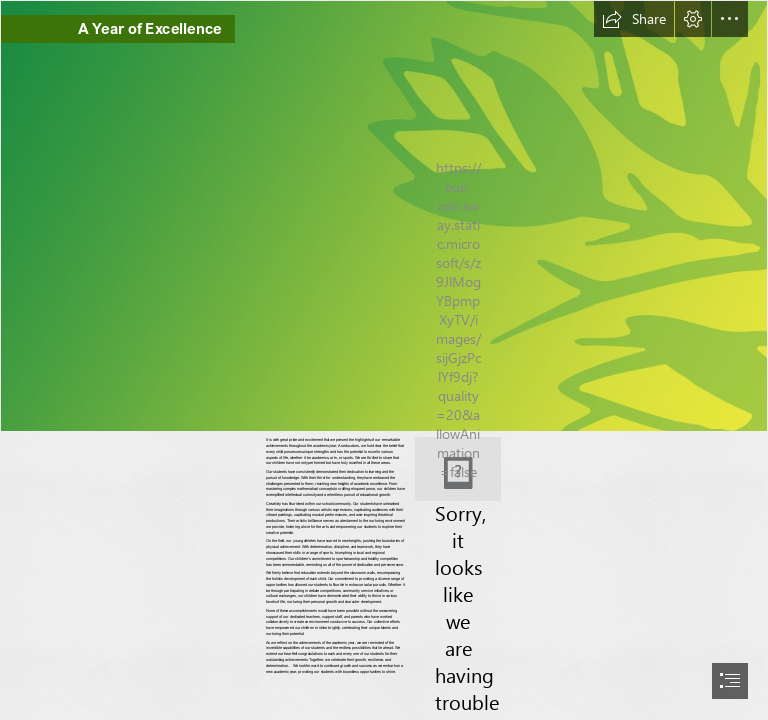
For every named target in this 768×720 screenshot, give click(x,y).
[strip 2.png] (384, 216)
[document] (384, 360)
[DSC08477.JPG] (458, 469)
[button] (634, 19)
